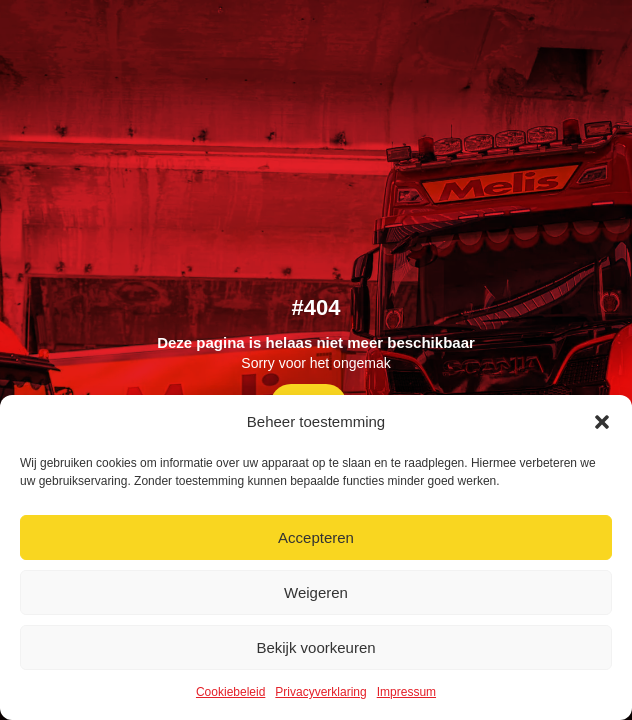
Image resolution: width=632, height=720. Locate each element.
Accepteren (316, 537)
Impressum (406, 692)
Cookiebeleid (230, 692)
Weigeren (316, 592)
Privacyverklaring (320, 692)
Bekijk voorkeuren (315, 647)
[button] (602, 422)
